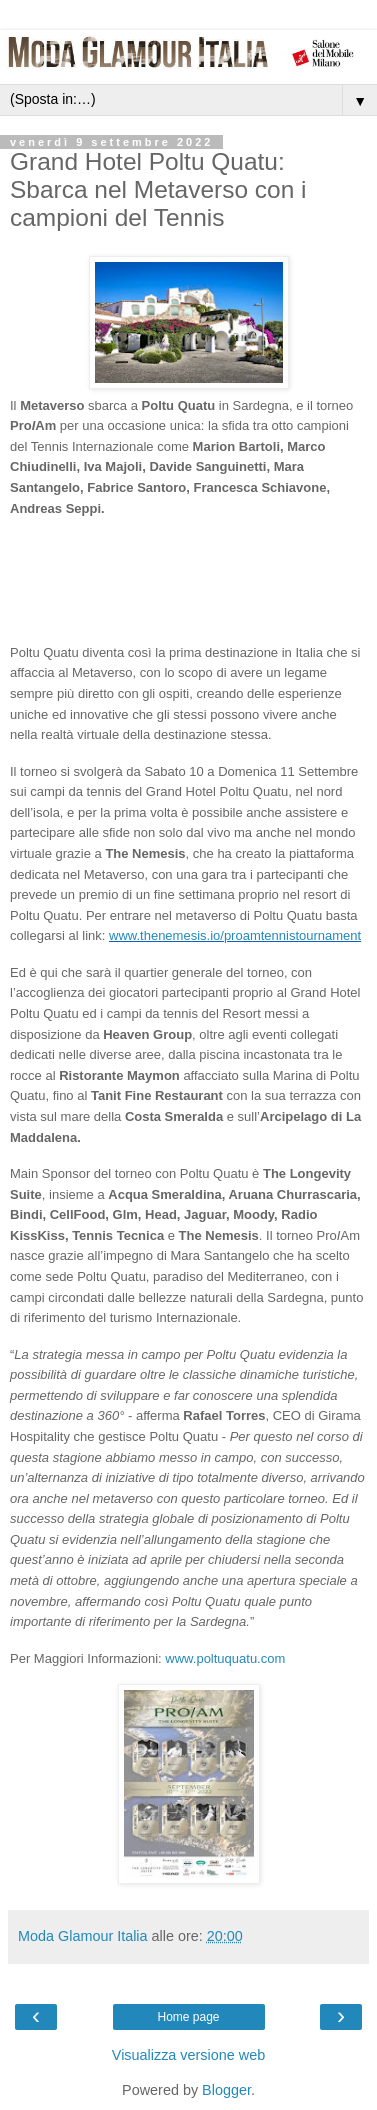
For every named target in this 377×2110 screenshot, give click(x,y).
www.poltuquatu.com (225, 1658)
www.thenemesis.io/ (166, 935)
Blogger (226, 2090)
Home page (188, 2017)
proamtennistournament (292, 935)
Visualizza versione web (188, 2055)
